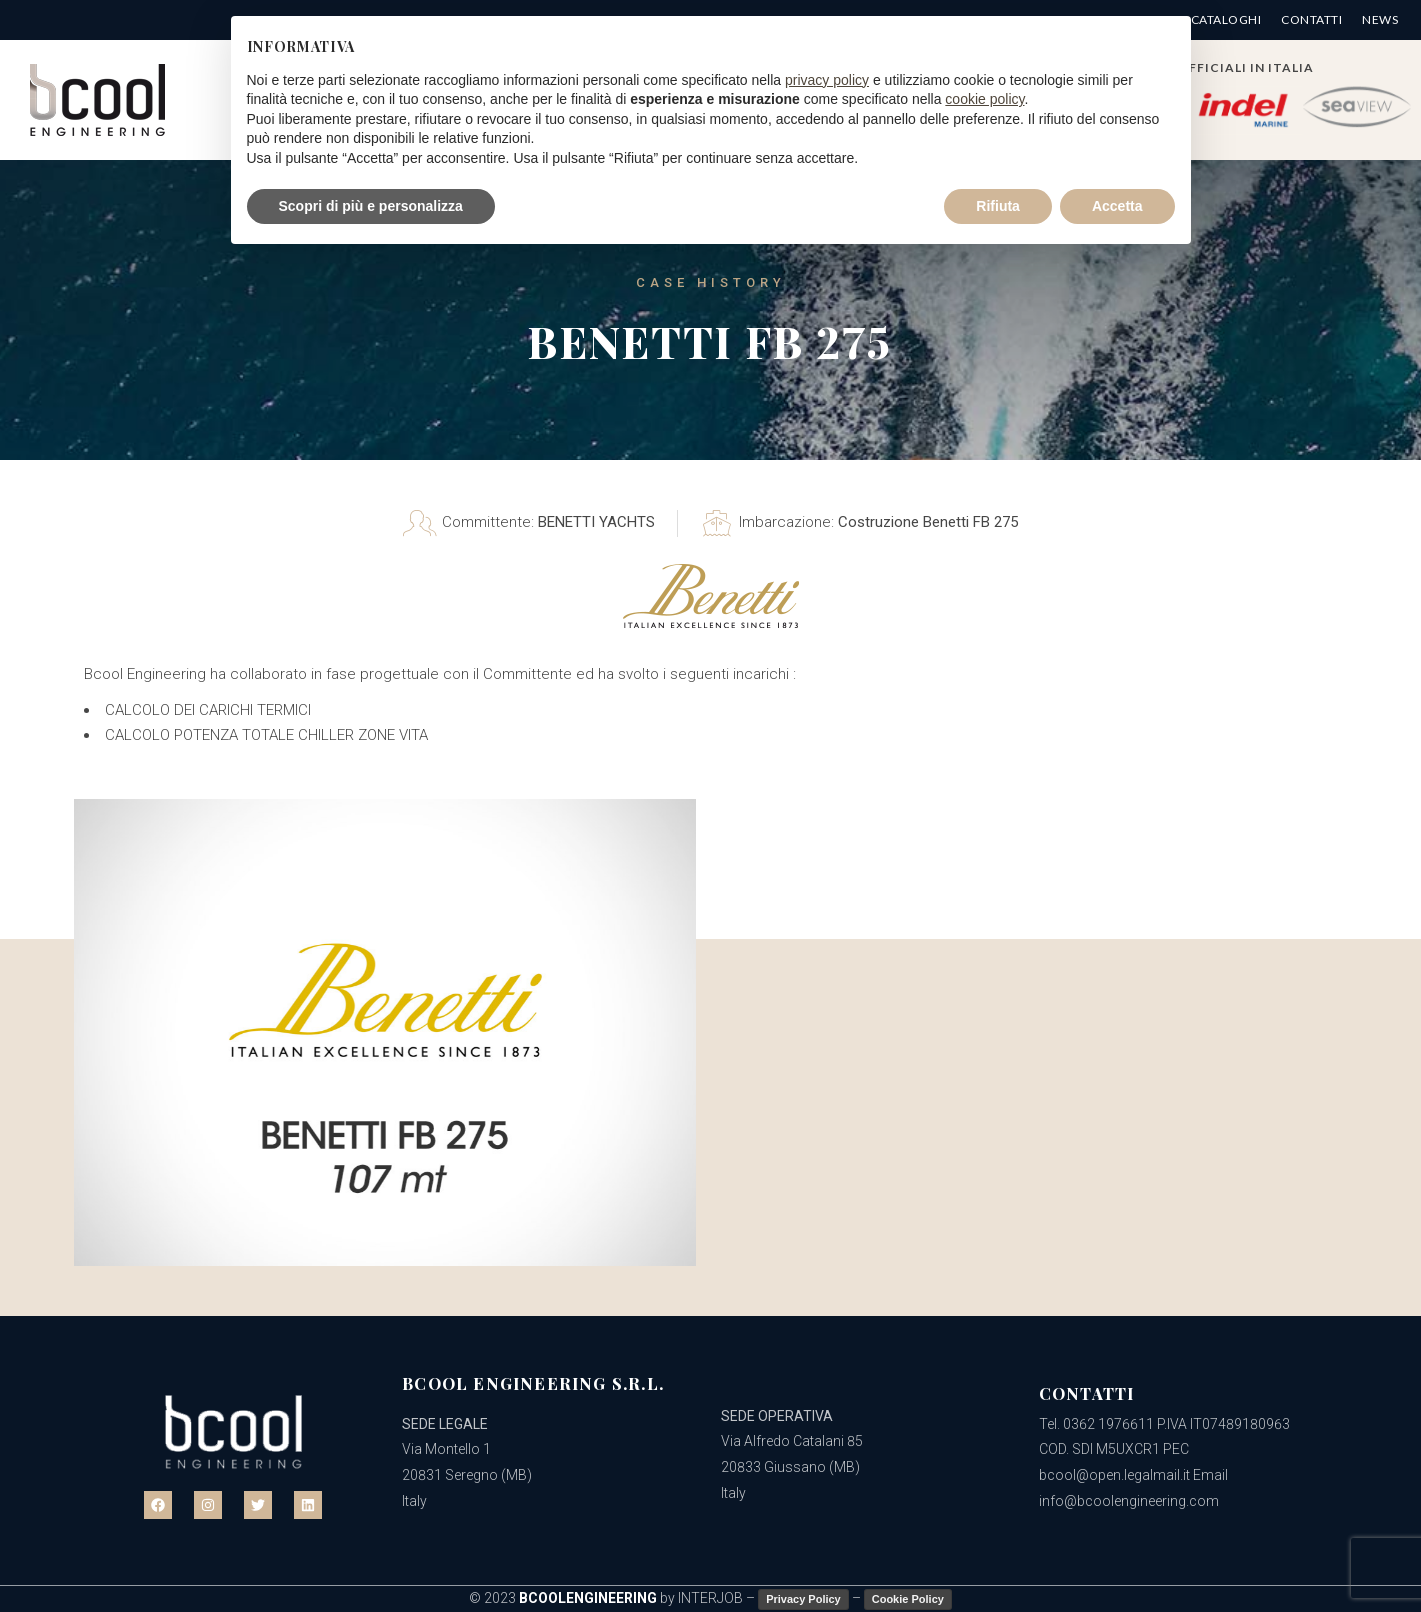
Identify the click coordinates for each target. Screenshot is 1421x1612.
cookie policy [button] (984, 99)
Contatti (1311, 20)
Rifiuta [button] (998, 206)
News (1380, 20)
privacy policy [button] (827, 80)
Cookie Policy (908, 1599)
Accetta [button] (1117, 206)
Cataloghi (1226, 20)
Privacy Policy (803, 1599)
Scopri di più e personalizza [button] (371, 206)
